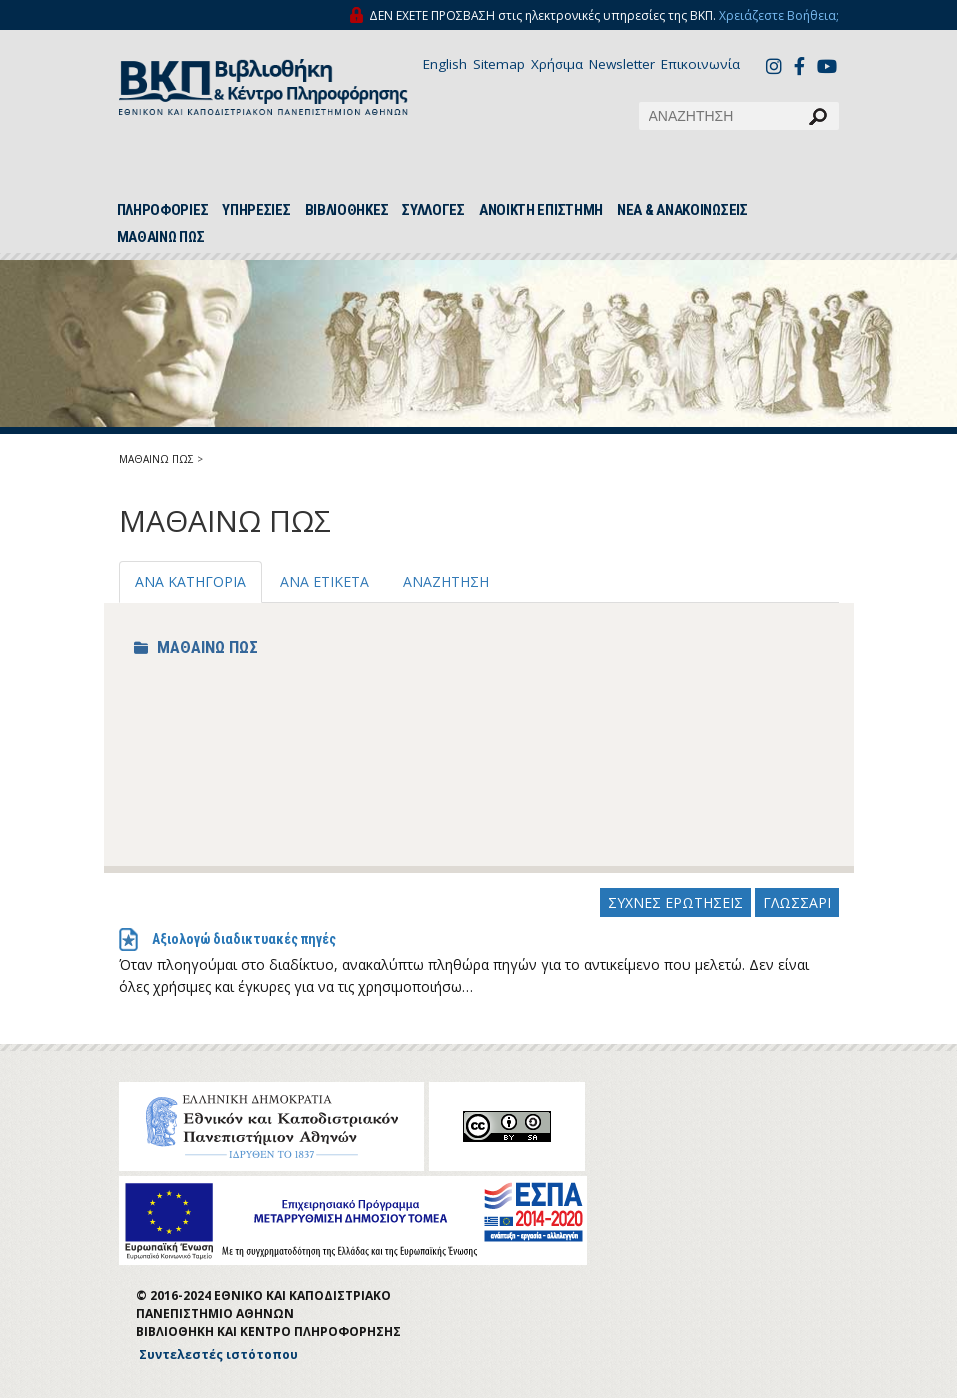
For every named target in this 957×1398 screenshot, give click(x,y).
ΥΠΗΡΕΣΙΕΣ (256, 210)
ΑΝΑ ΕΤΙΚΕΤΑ (324, 581)
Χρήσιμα (557, 64)
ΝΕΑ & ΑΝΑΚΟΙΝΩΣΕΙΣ (682, 210)
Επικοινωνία (700, 64)
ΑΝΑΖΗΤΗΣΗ (446, 581)
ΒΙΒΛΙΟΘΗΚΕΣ (347, 210)
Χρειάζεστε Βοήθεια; (779, 15)
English (445, 64)
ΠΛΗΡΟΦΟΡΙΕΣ (163, 210)
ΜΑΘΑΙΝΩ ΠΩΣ (161, 237)
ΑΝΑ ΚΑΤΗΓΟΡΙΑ (190, 581)
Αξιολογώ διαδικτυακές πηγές (244, 939)
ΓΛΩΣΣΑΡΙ (797, 902)
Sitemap (499, 64)
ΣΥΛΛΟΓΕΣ (433, 210)
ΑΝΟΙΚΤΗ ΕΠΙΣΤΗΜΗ (541, 210)
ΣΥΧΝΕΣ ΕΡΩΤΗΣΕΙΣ (675, 902)
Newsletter (622, 64)
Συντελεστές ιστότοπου (218, 1354)
